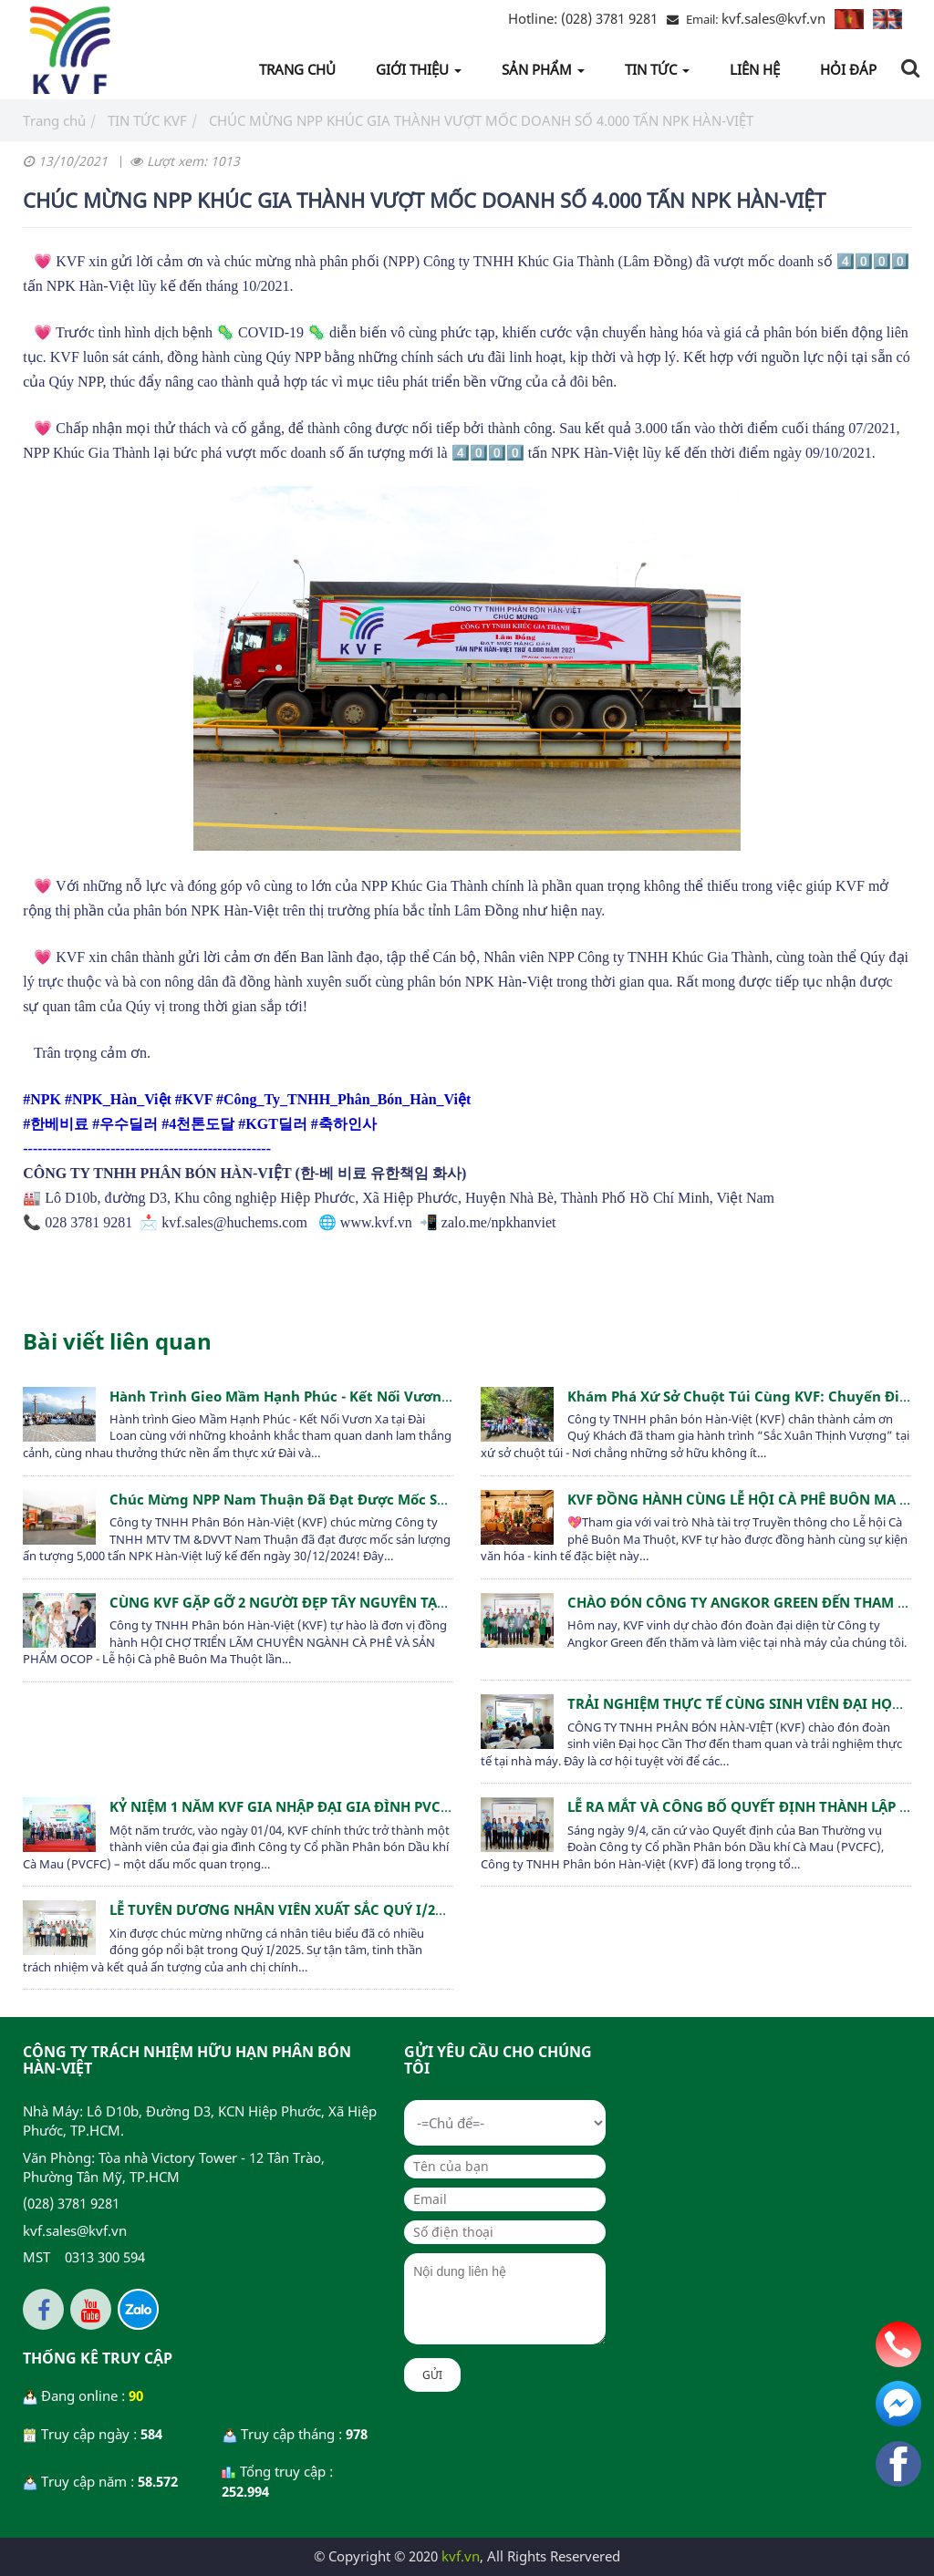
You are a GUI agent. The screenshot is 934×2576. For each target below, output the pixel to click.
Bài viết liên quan (117, 1341)
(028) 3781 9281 (583, 18)
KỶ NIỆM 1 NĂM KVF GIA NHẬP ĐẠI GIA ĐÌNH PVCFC (283, 1806)
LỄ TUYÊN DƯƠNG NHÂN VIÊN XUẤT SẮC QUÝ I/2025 (283, 1909)
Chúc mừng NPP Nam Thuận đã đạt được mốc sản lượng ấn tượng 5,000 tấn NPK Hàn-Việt (421, 1499)
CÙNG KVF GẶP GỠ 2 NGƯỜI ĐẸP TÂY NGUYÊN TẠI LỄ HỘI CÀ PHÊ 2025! (344, 1602)
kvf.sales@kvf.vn (773, 18)
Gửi (432, 2375)
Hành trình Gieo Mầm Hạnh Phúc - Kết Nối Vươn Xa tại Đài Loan (329, 1396)
